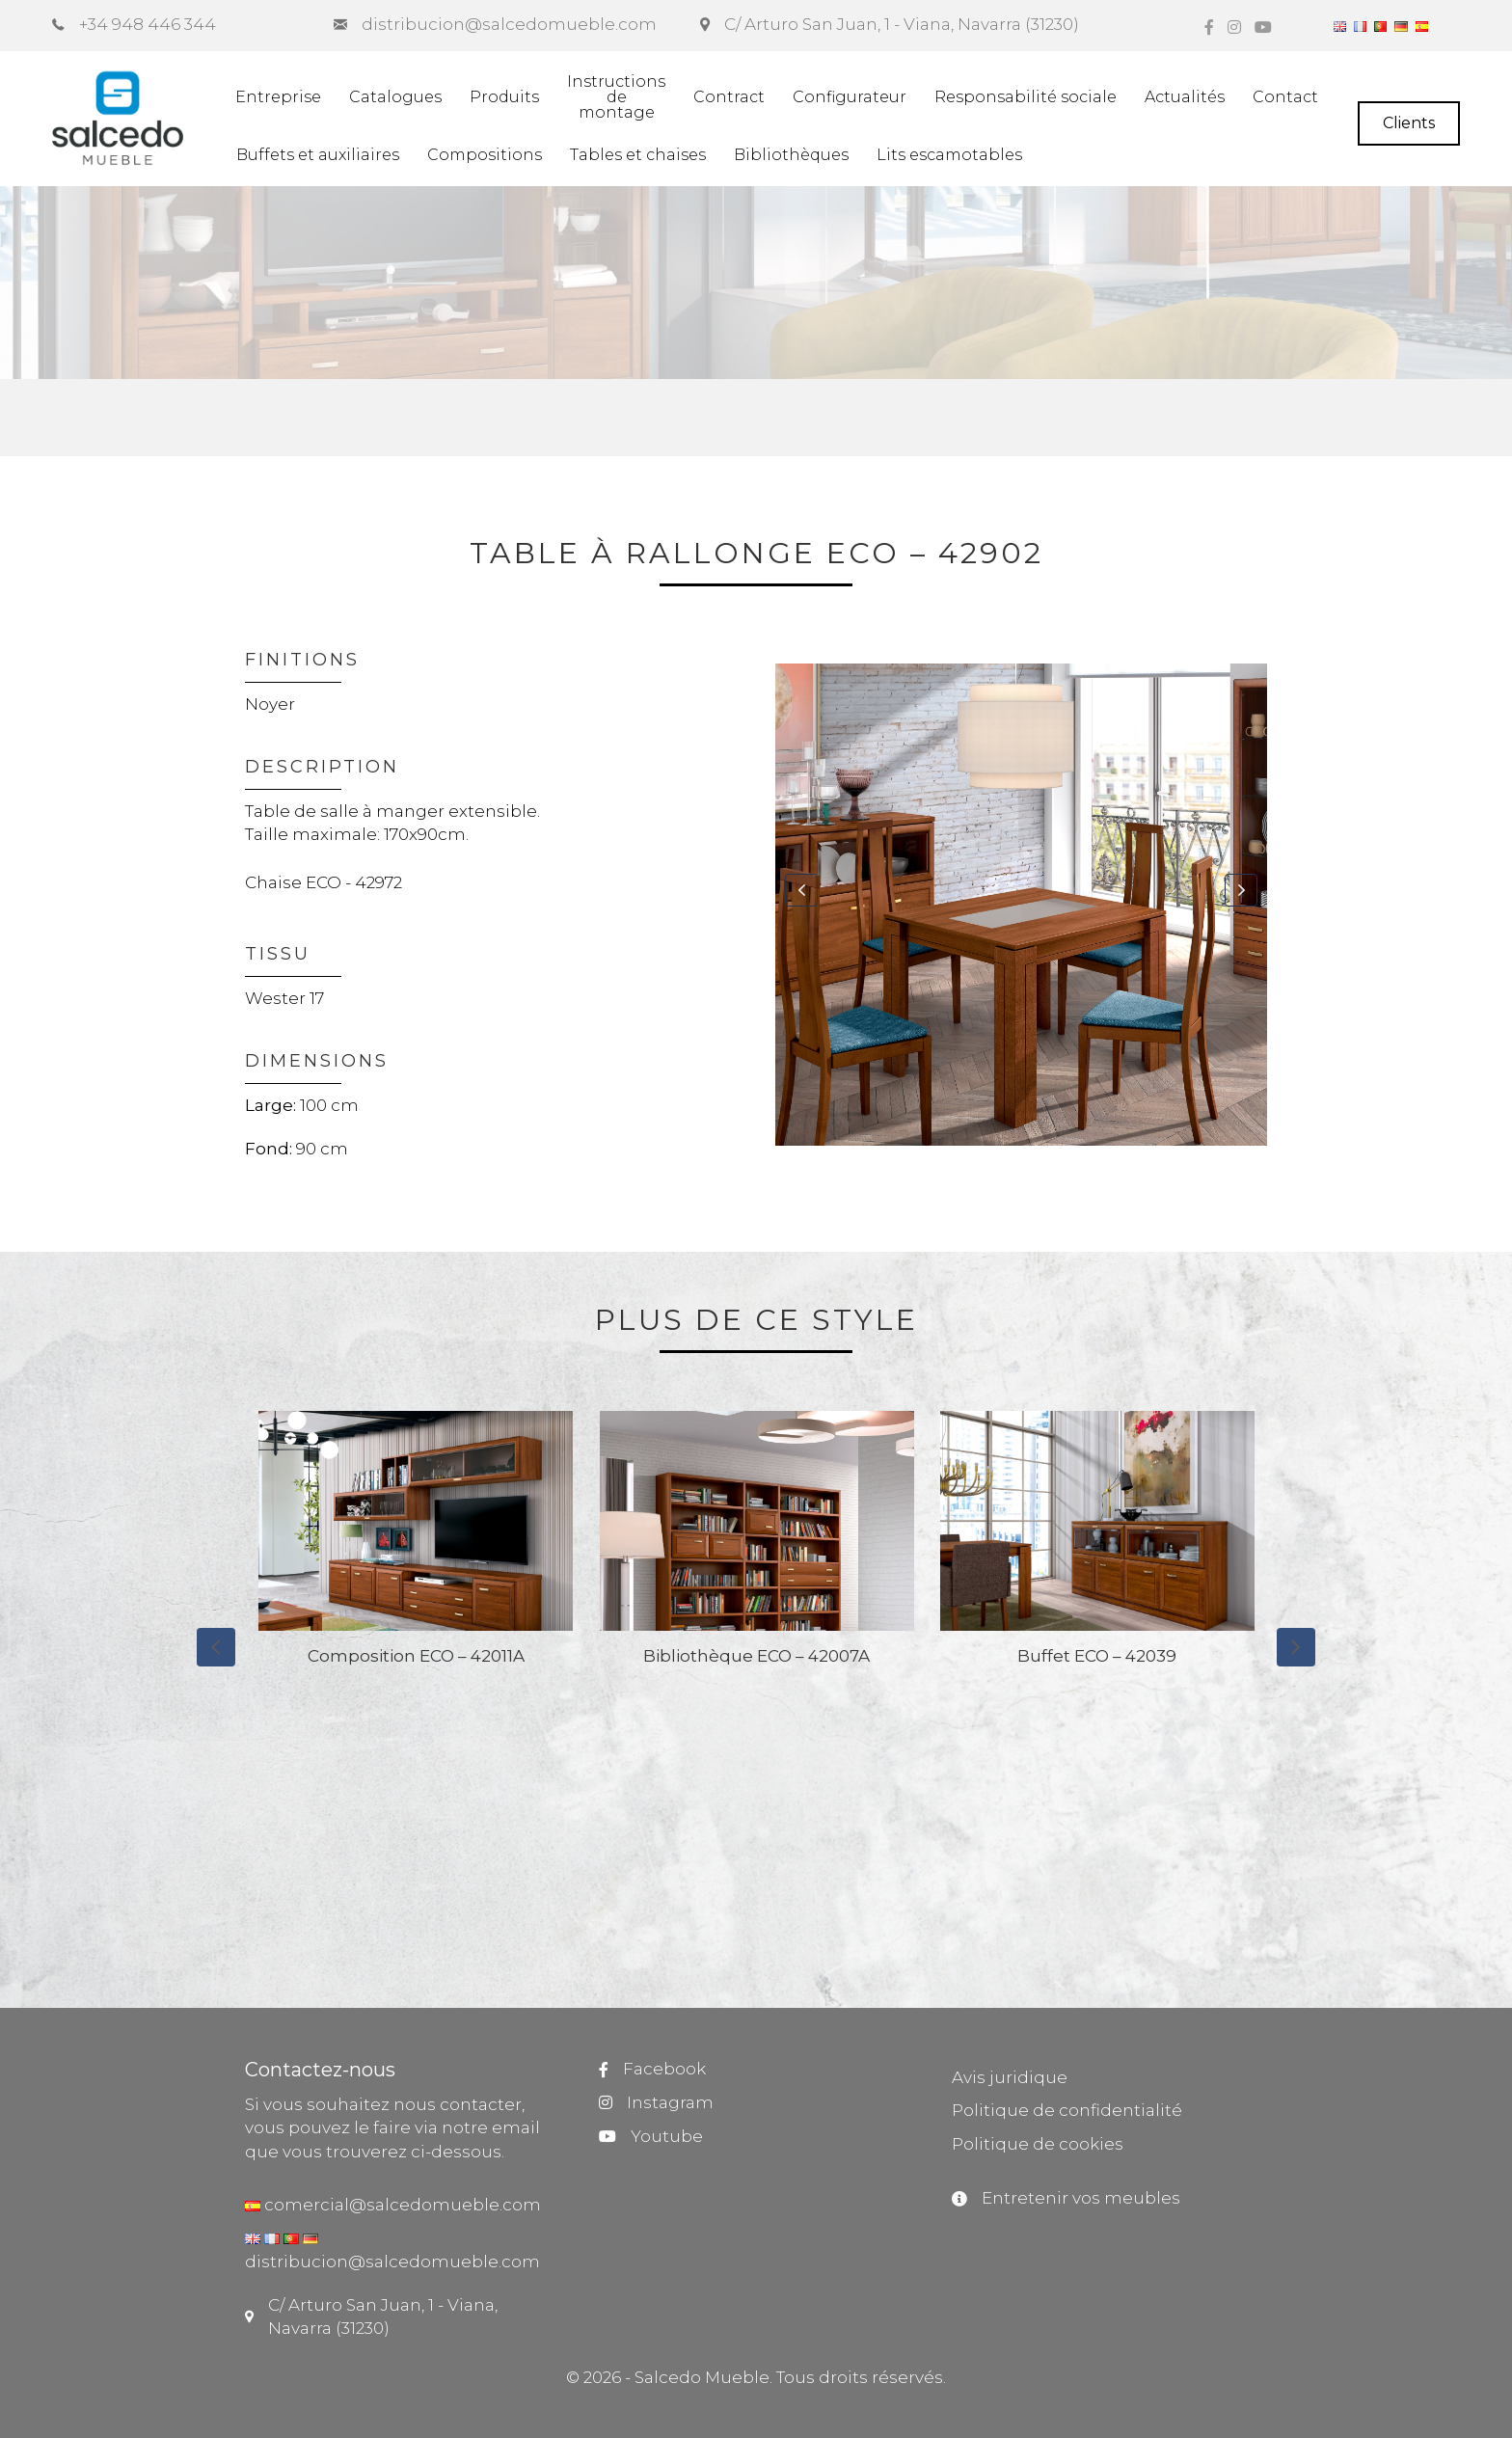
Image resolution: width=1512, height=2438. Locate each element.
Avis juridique (1009, 2077)
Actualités (1185, 97)
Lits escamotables (949, 155)
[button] (801, 890)
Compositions (484, 155)
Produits (504, 97)
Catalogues (395, 97)
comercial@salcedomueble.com (400, 2204)
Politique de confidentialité (1067, 2110)
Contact (1285, 97)
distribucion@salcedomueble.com (392, 2261)
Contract (729, 97)
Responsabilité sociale (1025, 97)
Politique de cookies (1037, 2144)
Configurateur (849, 97)
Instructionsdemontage (616, 97)
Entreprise (278, 97)
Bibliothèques (791, 155)
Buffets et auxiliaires (317, 155)
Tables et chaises (638, 155)
